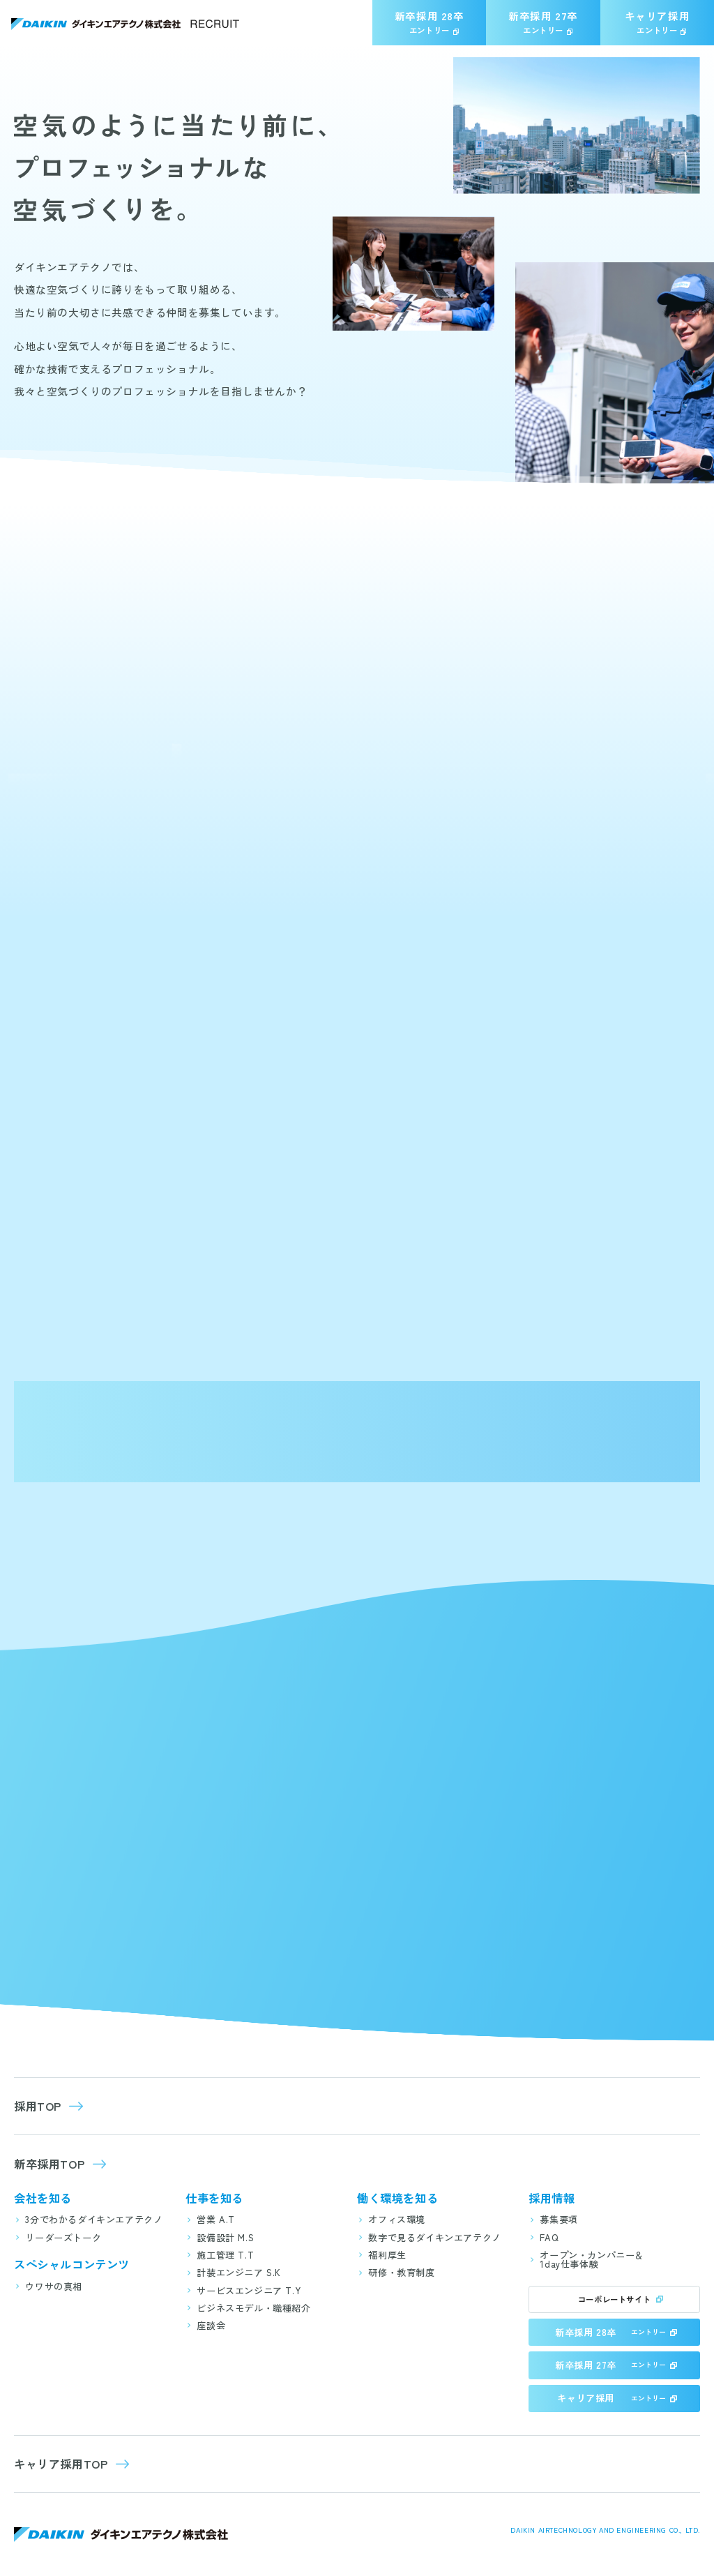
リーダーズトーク (63, 2237)
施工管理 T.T (225, 2254)
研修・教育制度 (401, 2272)
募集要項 (558, 2219)
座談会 (211, 2325)
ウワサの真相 (53, 2286)
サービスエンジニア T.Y (249, 2290)
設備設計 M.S (225, 2237)
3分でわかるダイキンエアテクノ (93, 2219)
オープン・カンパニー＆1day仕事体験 (592, 2259)
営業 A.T (216, 2219)
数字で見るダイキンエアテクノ (434, 2237)
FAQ (549, 2237)
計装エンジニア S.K (239, 2272)
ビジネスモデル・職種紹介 (253, 2307)
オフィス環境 (396, 2219)
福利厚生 (387, 2254)
